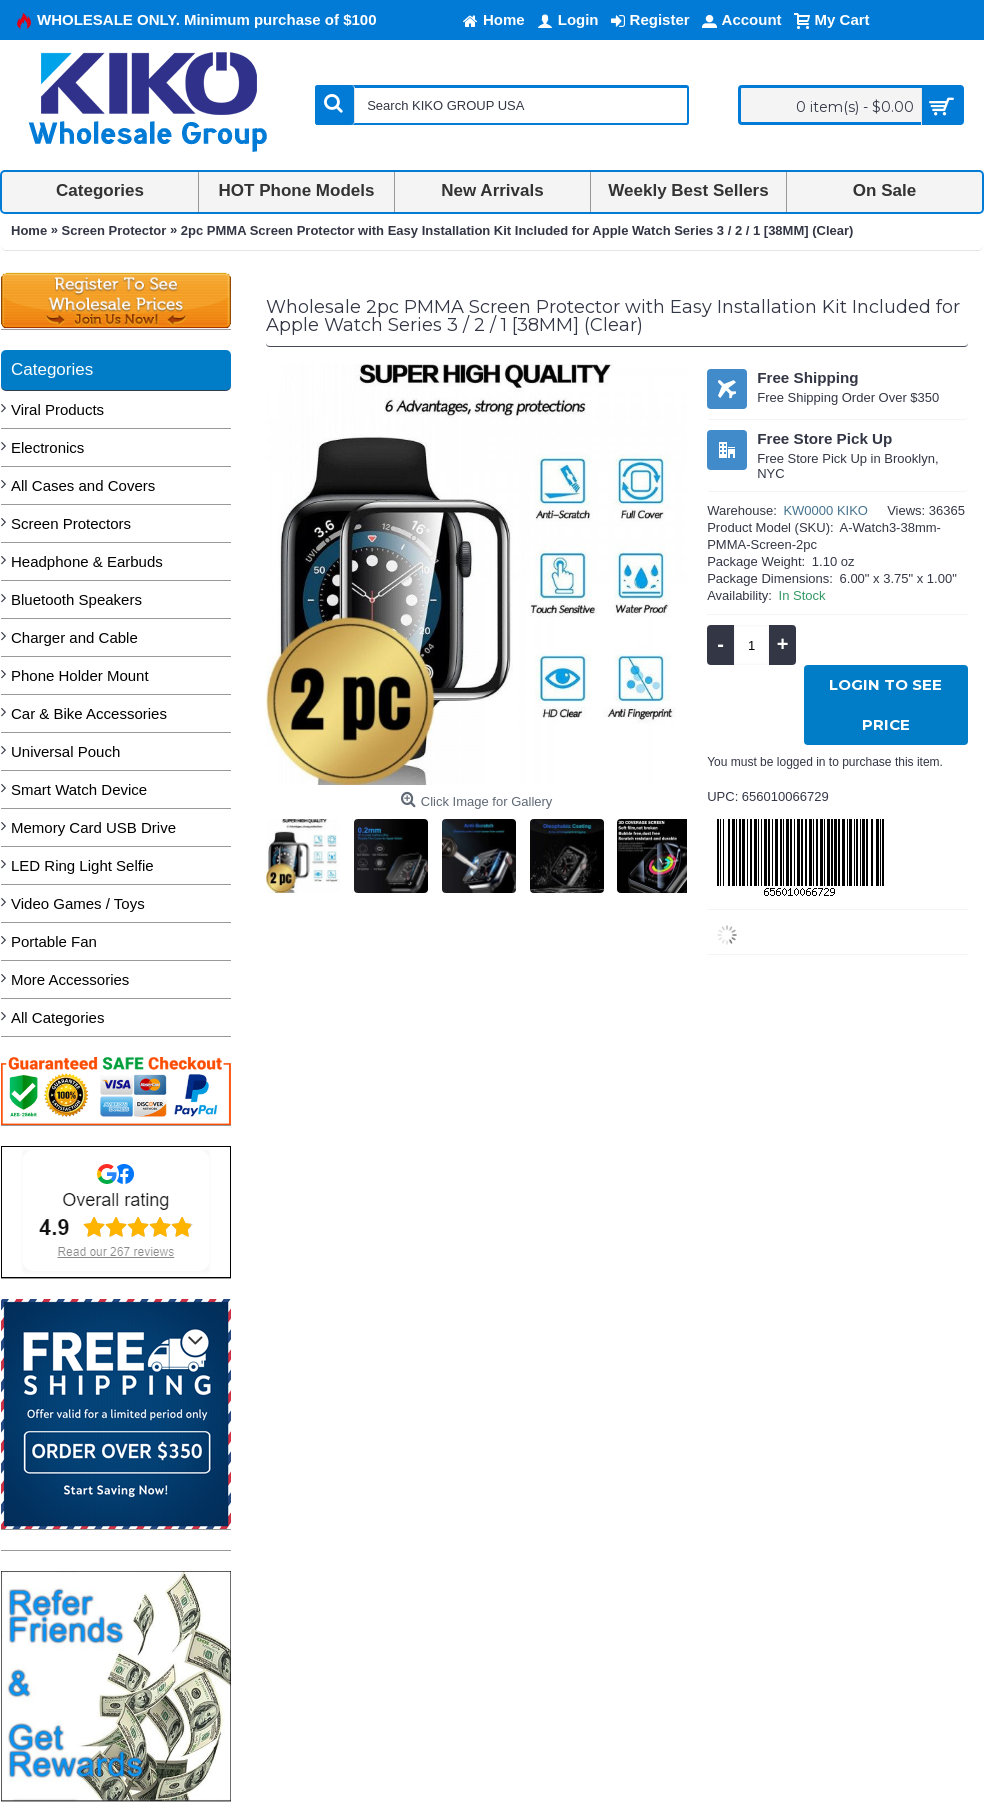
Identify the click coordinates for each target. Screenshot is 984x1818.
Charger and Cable (74, 637)
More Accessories (70, 979)
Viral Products (57, 409)
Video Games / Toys (78, 903)
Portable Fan (54, 941)
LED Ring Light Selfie (82, 865)
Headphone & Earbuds (87, 561)
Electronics (47, 447)
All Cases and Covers (83, 485)
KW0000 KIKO (825, 510)
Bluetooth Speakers (76, 599)
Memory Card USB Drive (93, 827)
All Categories (57, 1017)
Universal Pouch (65, 751)
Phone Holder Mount (80, 675)
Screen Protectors (71, 523)
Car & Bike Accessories (89, 713)
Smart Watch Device (79, 789)
